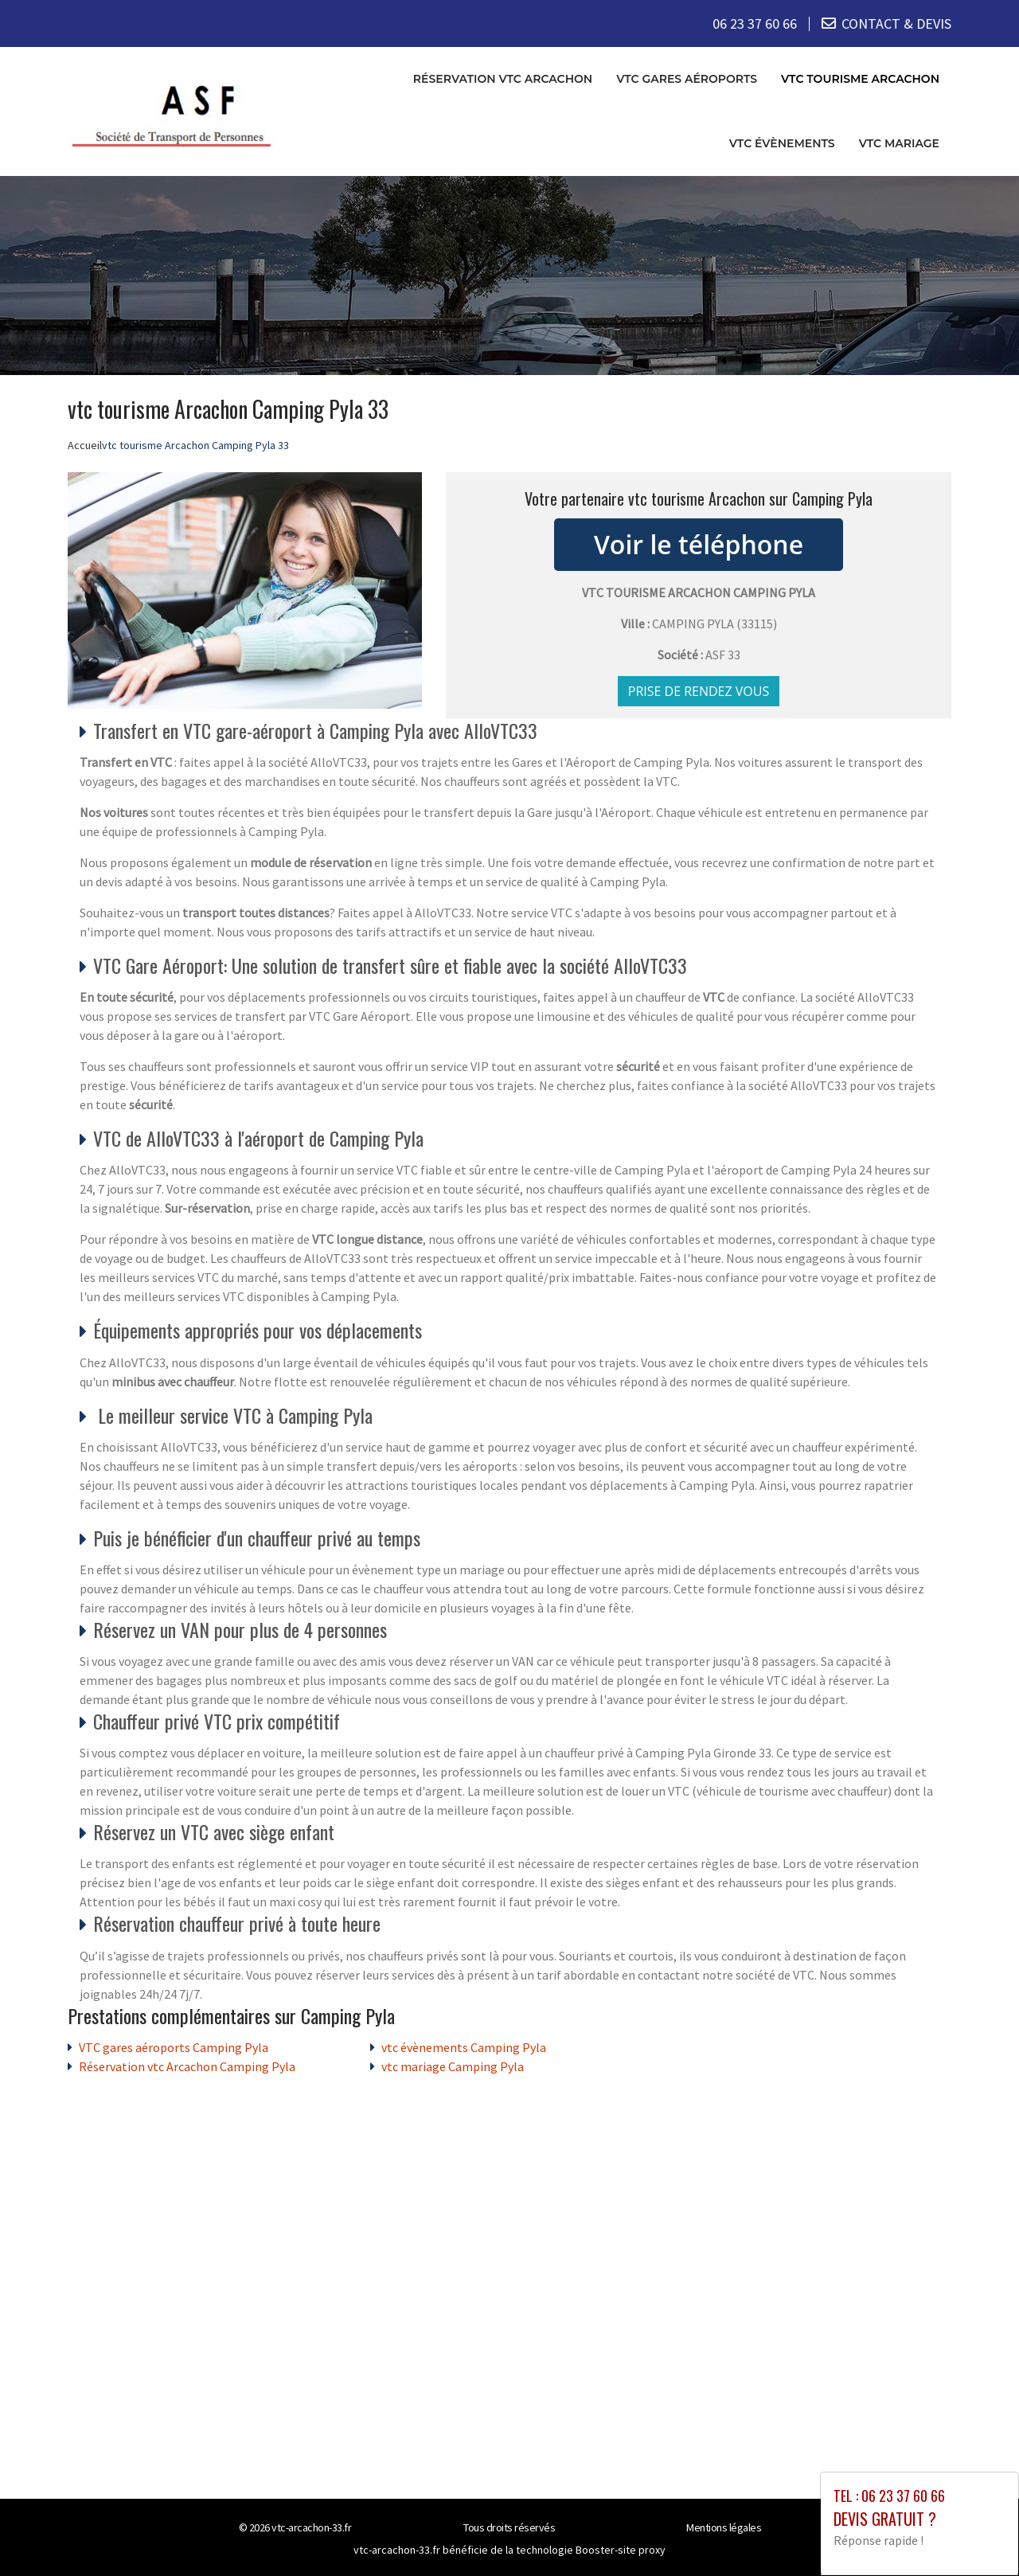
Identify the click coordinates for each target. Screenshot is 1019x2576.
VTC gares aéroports (686, 79)
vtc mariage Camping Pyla (452, 2066)
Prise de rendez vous (699, 690)
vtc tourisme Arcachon (860, 79)
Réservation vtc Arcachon (502, 79)
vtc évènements (782, 143)
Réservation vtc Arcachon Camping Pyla (187, 2066)
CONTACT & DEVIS (896, 23)
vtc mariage (899, 143)
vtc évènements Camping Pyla (463, 2046)
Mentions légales (723, 2526)
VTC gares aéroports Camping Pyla (173, 2046)
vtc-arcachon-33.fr (311, 2526)
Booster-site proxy (621, 2549)
